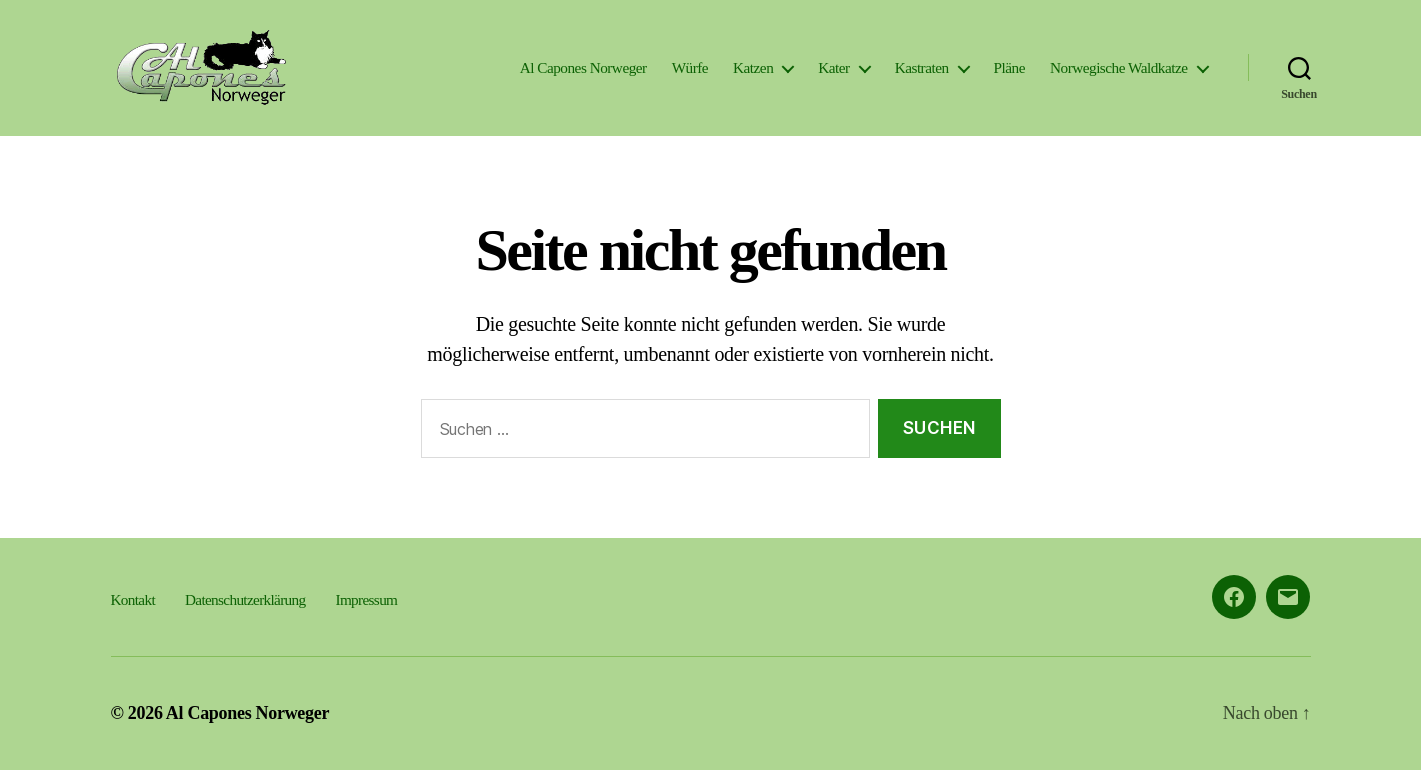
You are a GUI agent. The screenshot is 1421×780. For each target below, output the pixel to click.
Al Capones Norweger (583, 72)
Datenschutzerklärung (245, 609)
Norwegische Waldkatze (1119, 72)
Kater (833, 72)
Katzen (753, 72)
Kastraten (922, 72)
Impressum (367, 609)
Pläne (1009, 72)
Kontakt (133, 609)
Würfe (690, 72)
